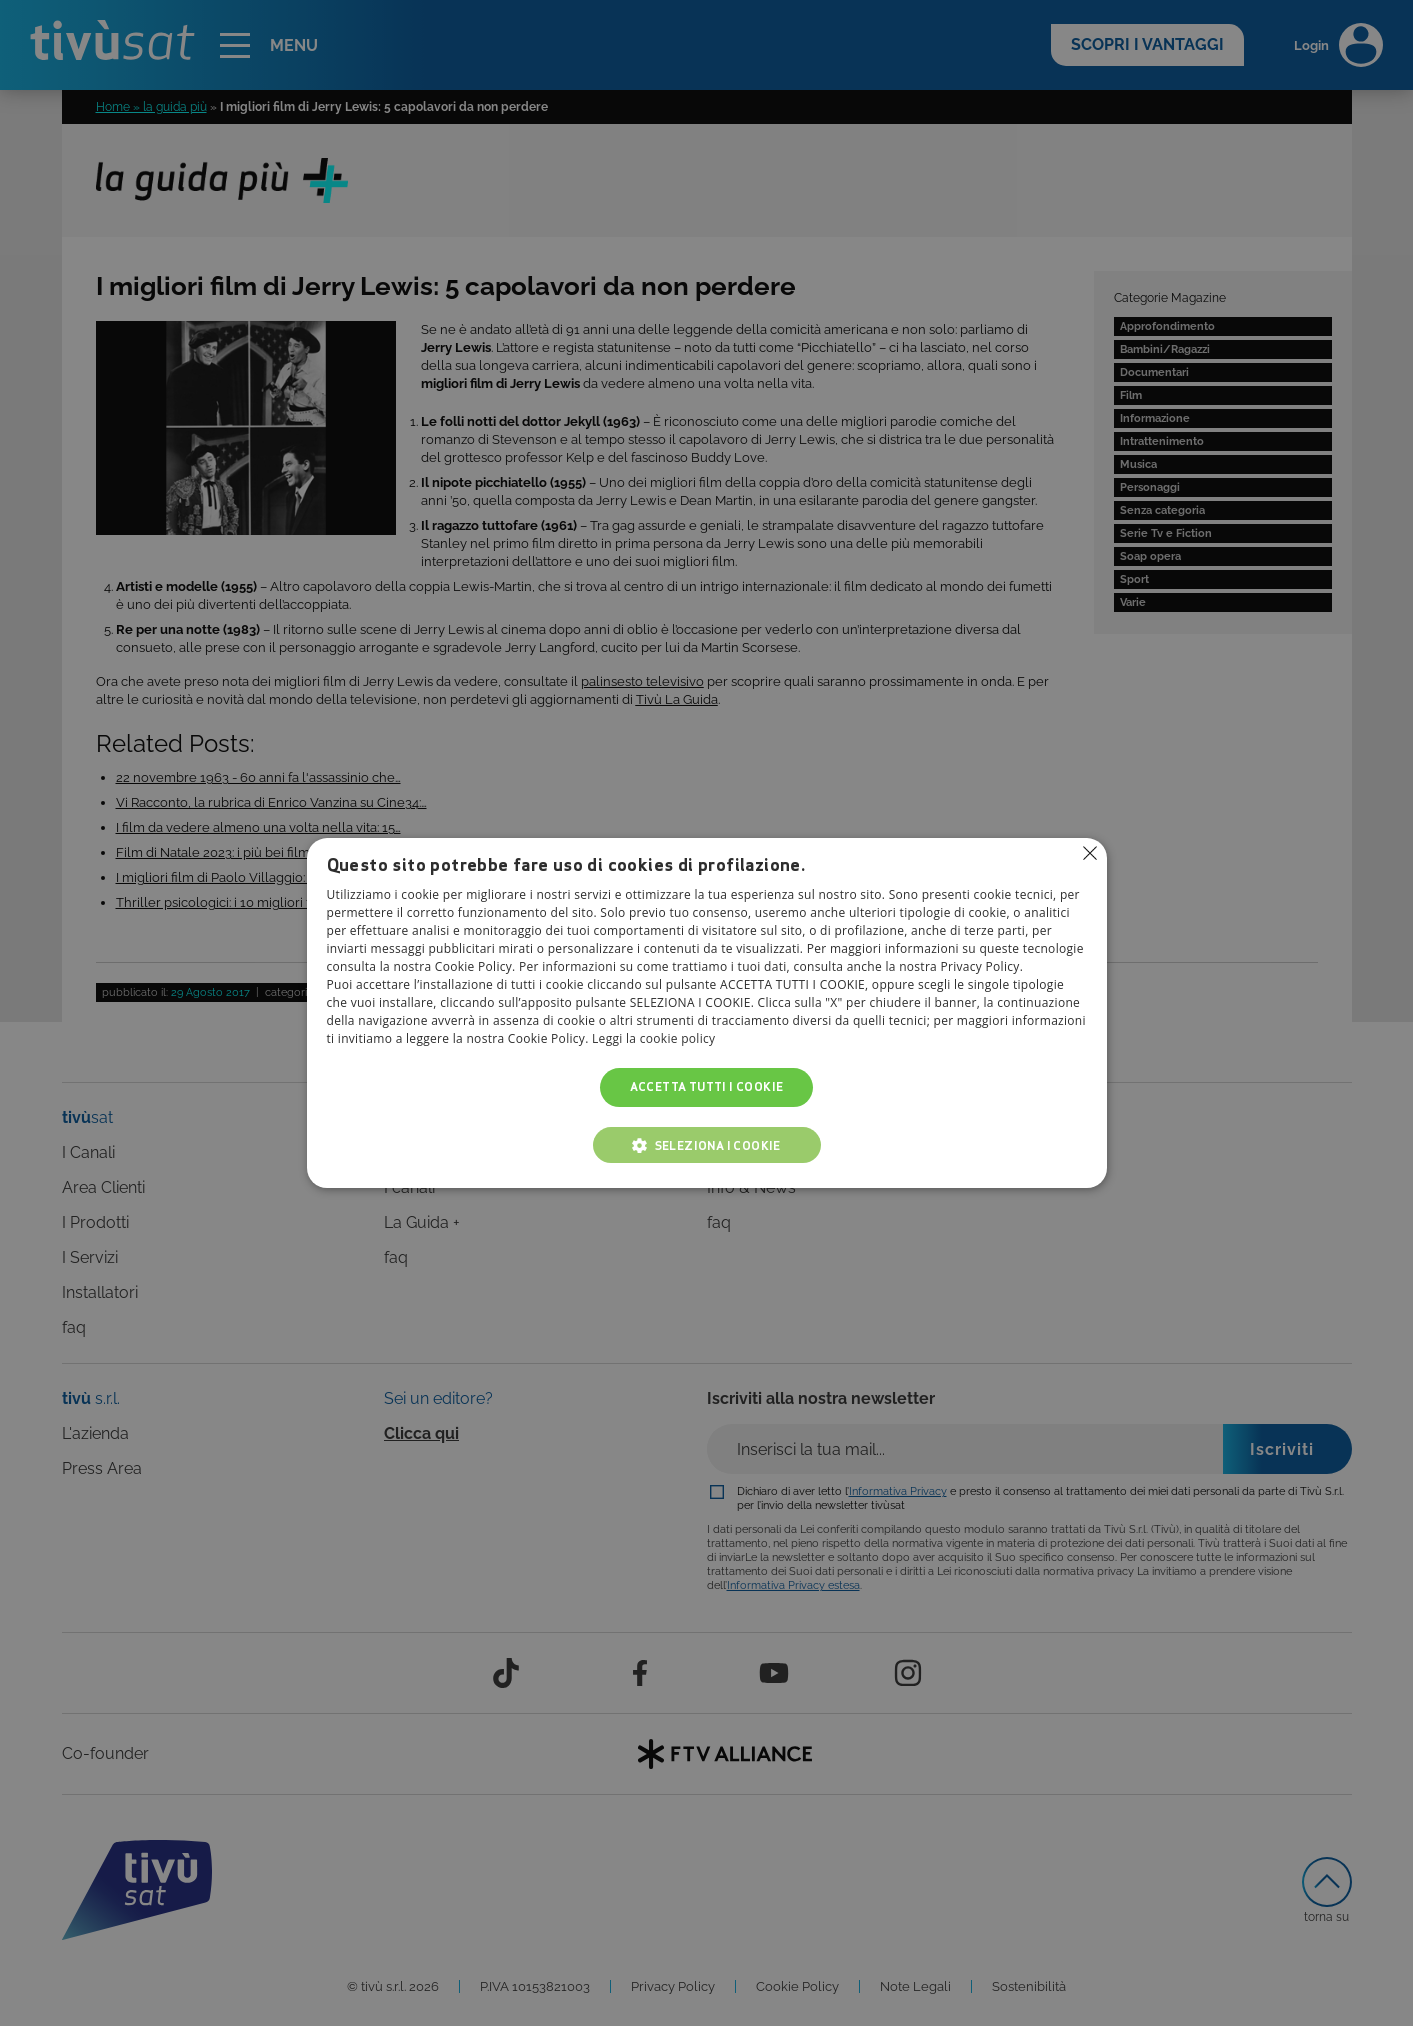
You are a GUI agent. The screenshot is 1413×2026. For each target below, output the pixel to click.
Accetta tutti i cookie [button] (707, 1087)
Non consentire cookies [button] (1090, 853)
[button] (707, 1145)
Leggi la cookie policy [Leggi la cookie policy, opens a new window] (653, 1039)
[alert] (706, 1013)
